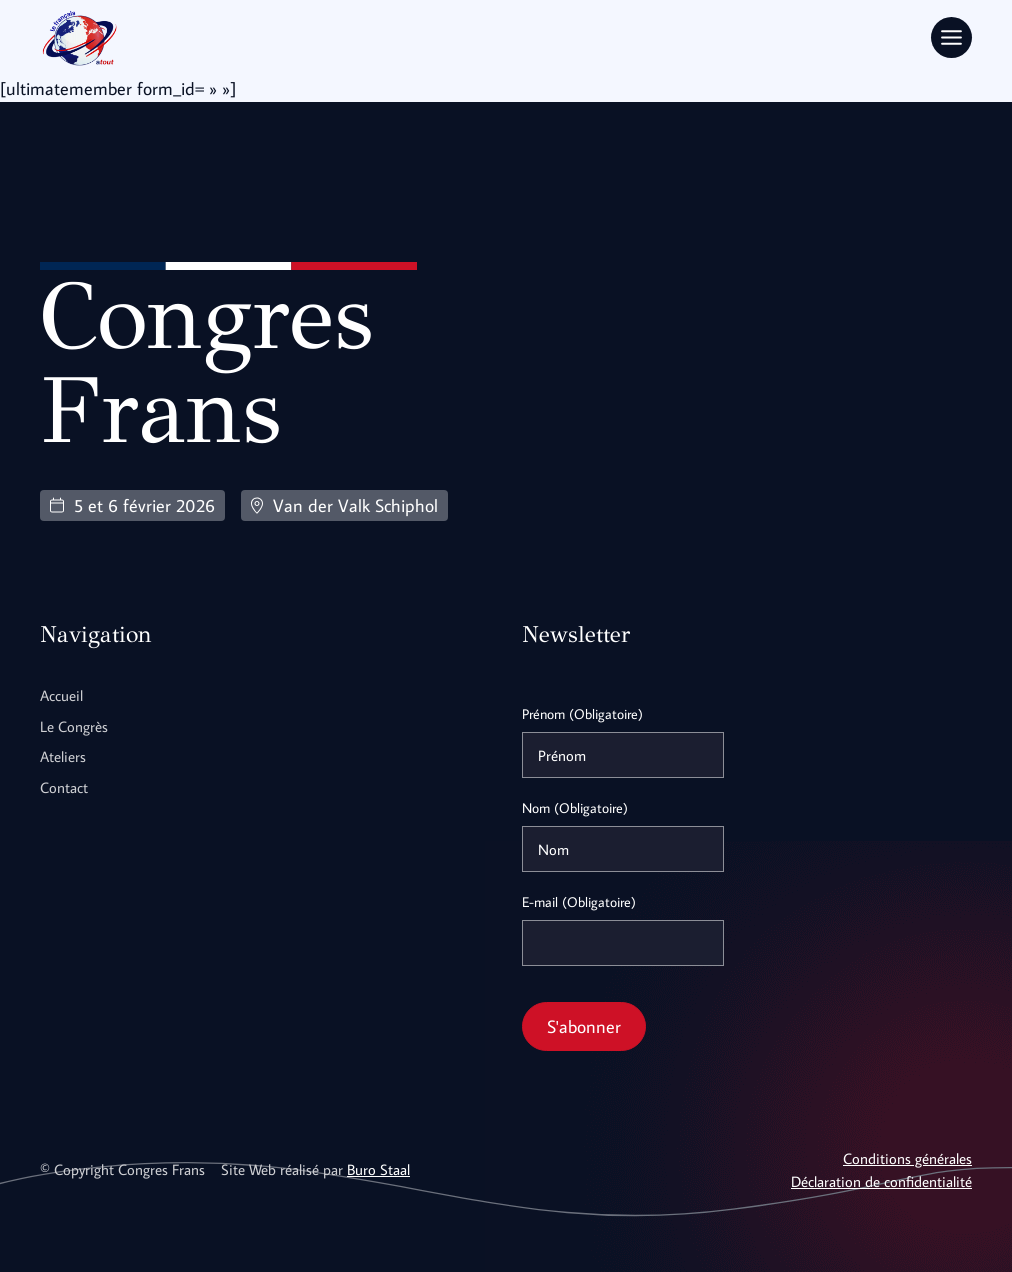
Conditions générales (907, 1158)
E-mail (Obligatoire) (579, 902)
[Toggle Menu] (951, 37)
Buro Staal (378, 1169)
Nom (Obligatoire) (575, 808)
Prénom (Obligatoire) (582, 714)
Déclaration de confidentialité (881, 1181)
